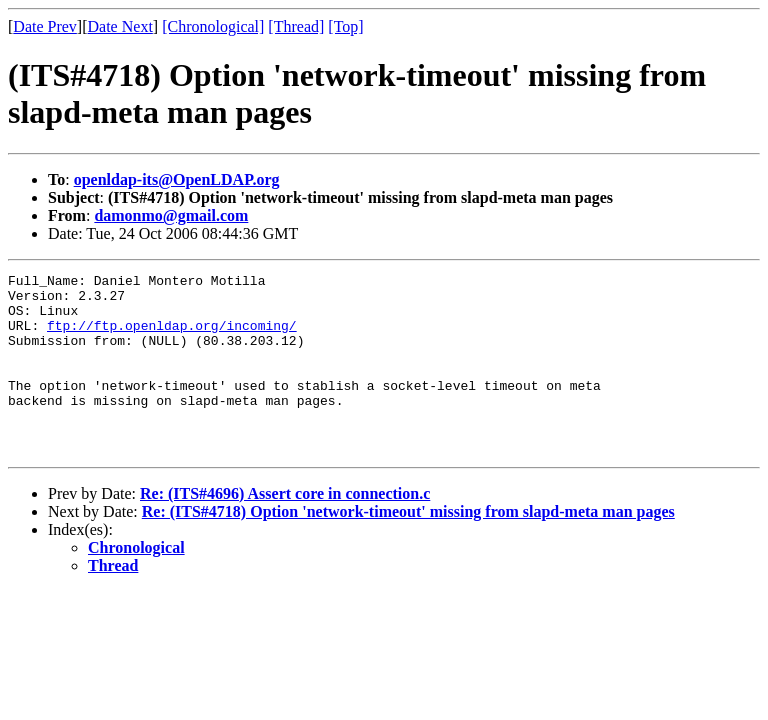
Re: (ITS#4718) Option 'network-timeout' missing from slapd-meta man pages (408, 547)
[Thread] (296, 26)
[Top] (345, 26)
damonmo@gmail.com (171, 215)
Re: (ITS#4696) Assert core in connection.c (285, 529)
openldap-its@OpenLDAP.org (177, 179)
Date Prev (45, 26)
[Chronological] (213, 26)
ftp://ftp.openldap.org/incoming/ (172, 337)
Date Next (120, 26)
